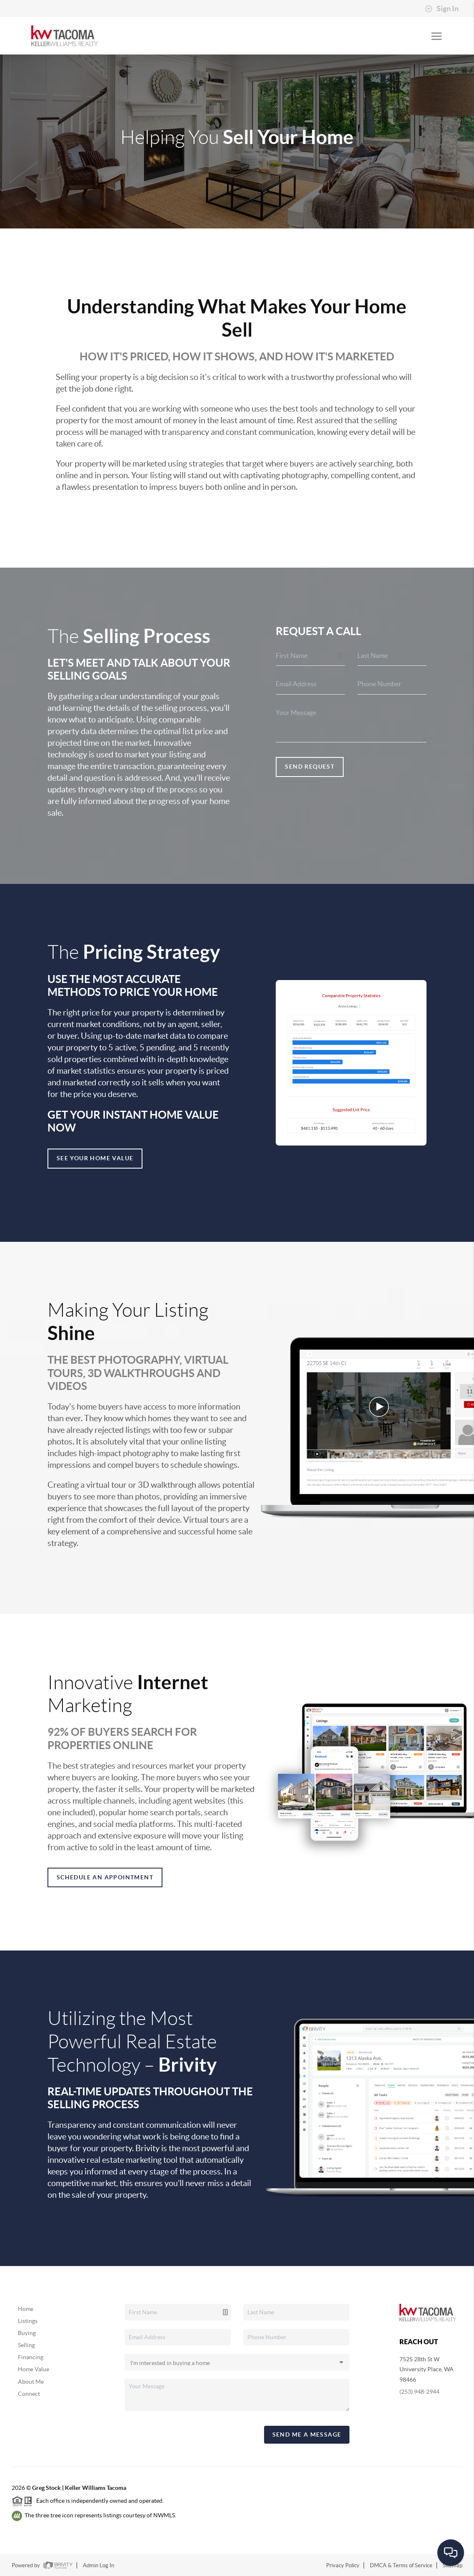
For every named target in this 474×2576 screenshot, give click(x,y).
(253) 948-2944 (419, 2391)
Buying (27, 2333)
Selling (26, 2345)
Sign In (442, 9)
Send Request (309, 766)
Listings (27, 2321)
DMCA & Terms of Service (401, 2565)
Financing (30, 2357)
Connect (29, 2393)
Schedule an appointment (105, 1877)
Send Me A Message (307, 2434)
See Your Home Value (95, 1158)
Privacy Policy (342, 2565)
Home (25, 2308)
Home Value (33, 2369)
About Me (31, 2381)
